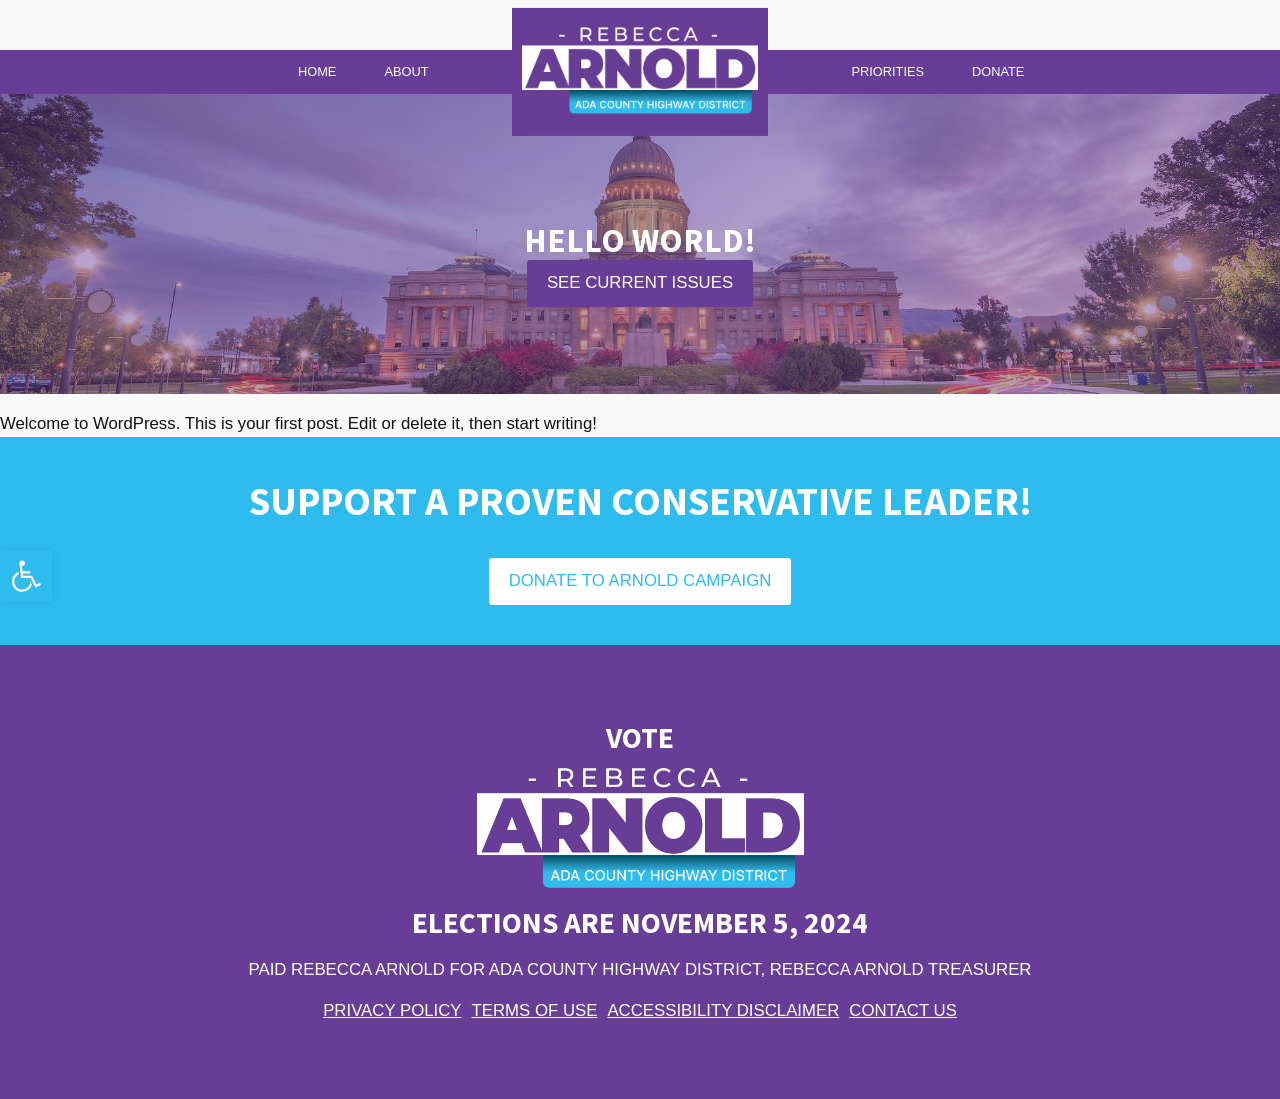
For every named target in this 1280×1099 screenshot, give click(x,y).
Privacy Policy (392, 1010)
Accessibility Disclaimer (723, 1010)
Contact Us (903, 1010)
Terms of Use (535, 1010)
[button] (26, 576)
